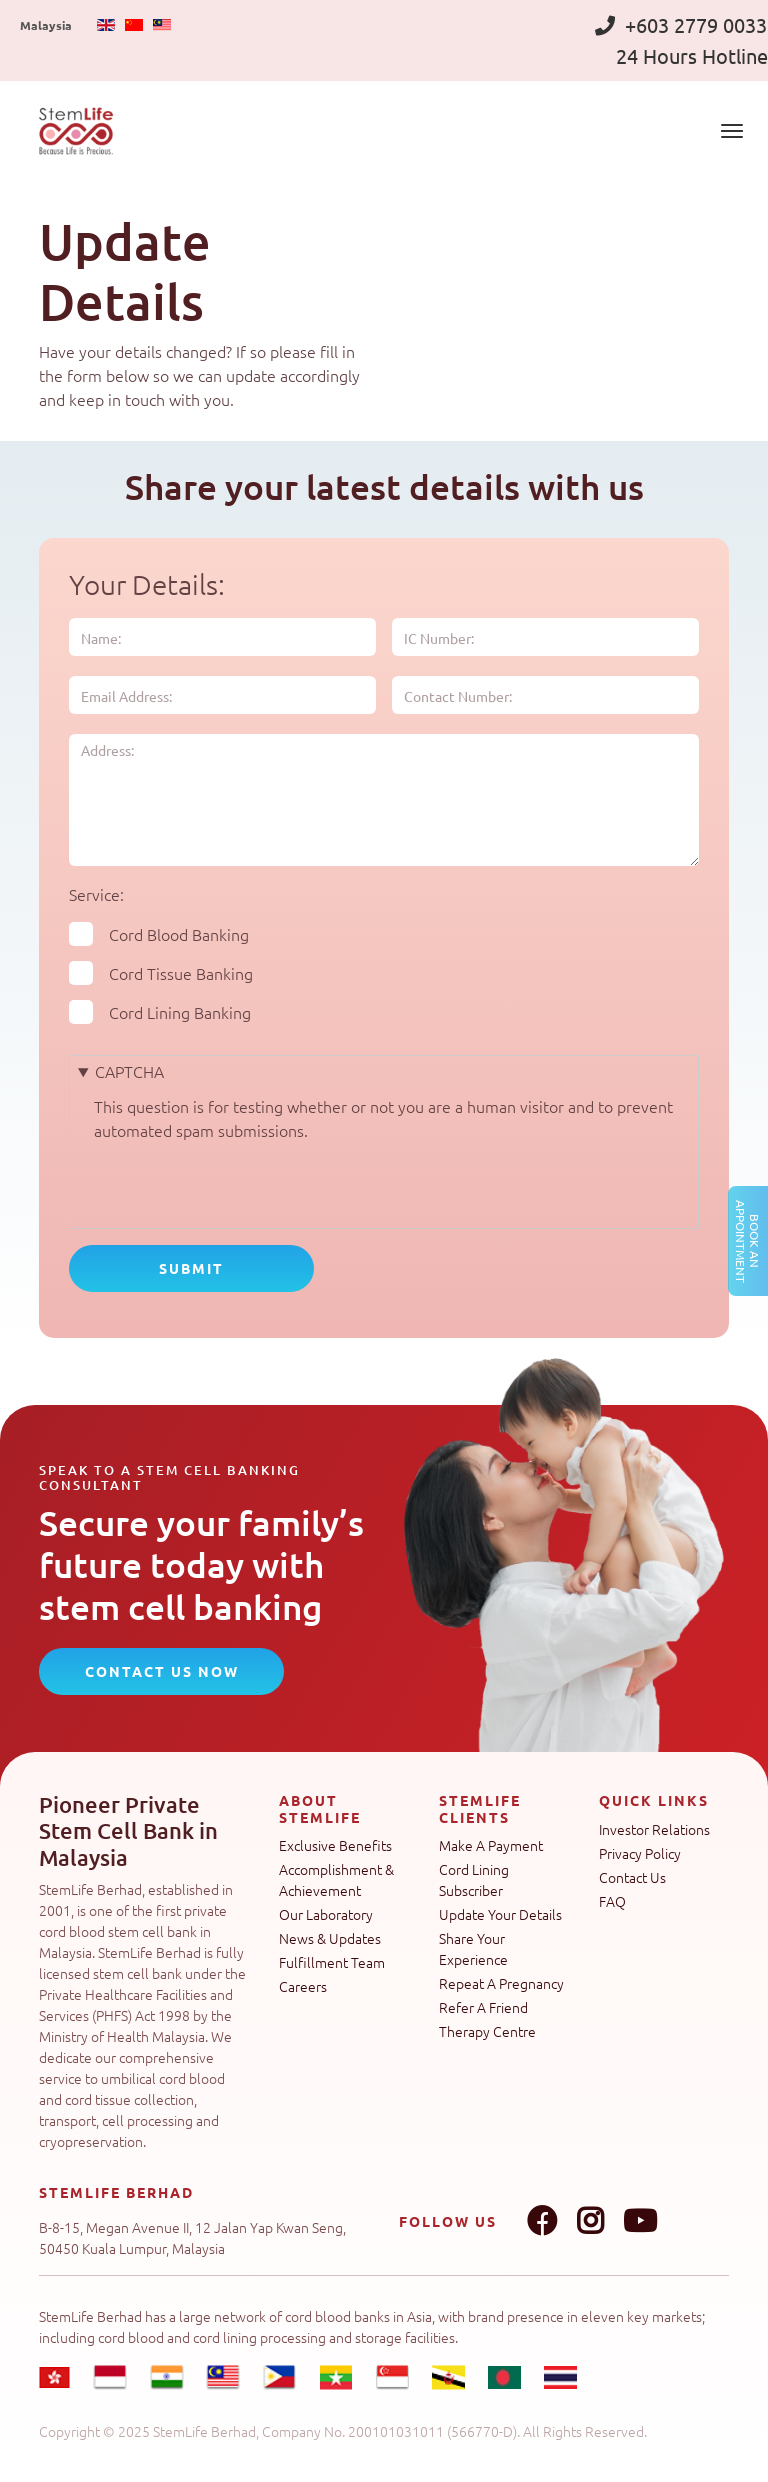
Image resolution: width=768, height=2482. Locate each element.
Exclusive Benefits (335, 1845)
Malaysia (46, 25)
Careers (303, 1986)
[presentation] (246, 1181)
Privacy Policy (640, 1853)
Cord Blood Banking (179, 934)
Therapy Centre (487, 2031)
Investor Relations (654, 1829)
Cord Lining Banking (180, 1012)
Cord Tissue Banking (181, 973)
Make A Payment (491, 1845)
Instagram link (590, 2221)
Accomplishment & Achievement (336, 1879)
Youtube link (640, 2221)
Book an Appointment (748, 1241)
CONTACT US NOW (162, 1671)
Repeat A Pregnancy (501, 1983)
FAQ (612, 1901)
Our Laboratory (326, 1914)
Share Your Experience (473, 1948)
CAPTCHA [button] (129, 1071)
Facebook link (542, 2221)
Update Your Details (500, 1914)
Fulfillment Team (332, 1962)
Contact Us (632, 1877)
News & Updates (330, 1938)
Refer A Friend (483, 2007)
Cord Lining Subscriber (474, 1879)
